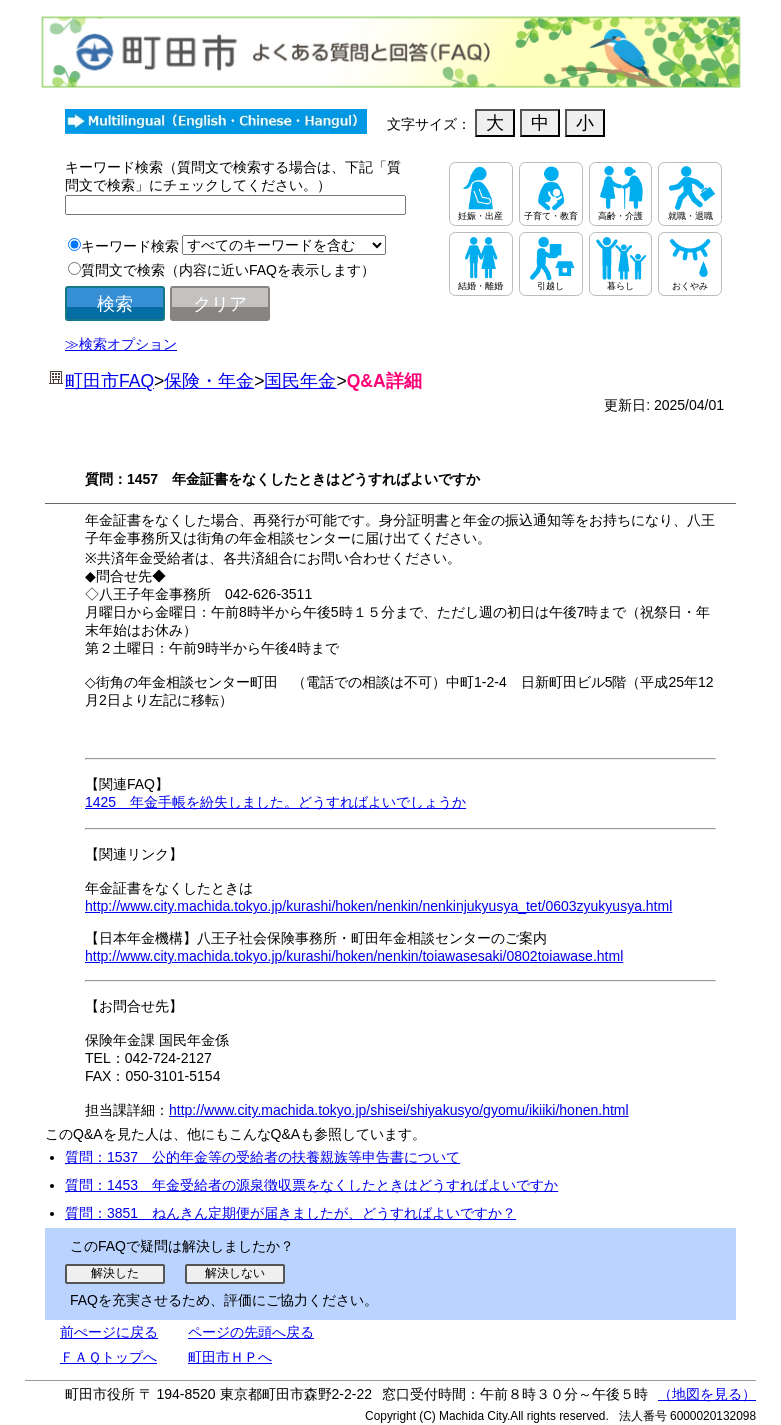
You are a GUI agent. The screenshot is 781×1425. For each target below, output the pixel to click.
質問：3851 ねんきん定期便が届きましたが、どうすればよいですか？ (290, 1213)
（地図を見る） (707, 1394)
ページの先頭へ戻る (251, 1332)
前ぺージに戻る (109, 1332)
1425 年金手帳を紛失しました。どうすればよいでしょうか (275, 802)
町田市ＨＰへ (230, 1357)
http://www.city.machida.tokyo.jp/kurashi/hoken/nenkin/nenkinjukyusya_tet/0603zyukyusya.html (378, 906)
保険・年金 (209, 381)
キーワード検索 (130, 246)
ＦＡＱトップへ (108, 1357)
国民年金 (300, 381)
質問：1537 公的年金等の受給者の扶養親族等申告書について (262, 1157)
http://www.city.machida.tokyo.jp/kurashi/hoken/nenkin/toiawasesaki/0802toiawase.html (354, 956)
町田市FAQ (109, 381)
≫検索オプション (121, 344)
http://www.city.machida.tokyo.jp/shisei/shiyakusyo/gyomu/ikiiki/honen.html (399, 1110)
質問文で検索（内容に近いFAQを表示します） (228, 270)
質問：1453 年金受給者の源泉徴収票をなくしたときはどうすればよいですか (311, 1185)
